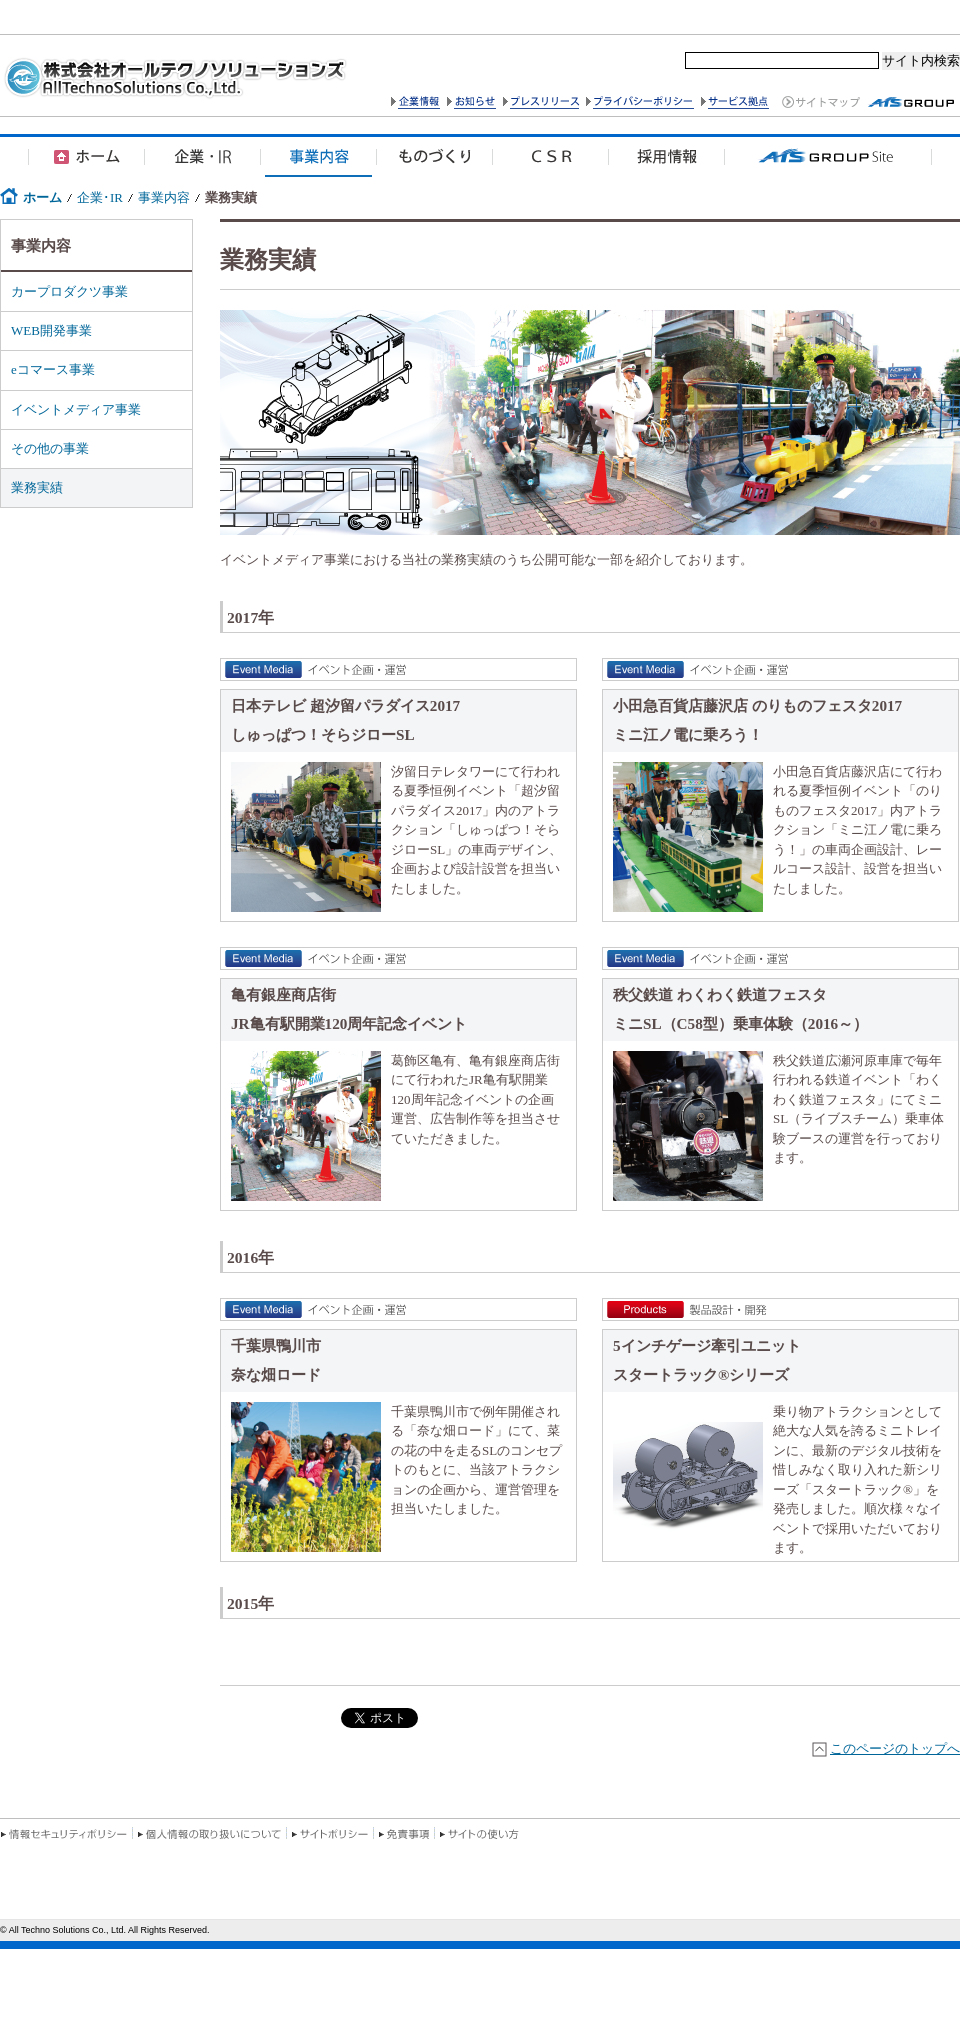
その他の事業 (50, 448)
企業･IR (100, 197)
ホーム (42, 197)
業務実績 (37, 487)
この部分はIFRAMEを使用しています (480, 1930)
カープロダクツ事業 (69, 291)
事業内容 (164, 197)
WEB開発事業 (51, 330)
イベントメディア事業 (76, 409)
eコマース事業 (53, 369)
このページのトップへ (895, 1748)
